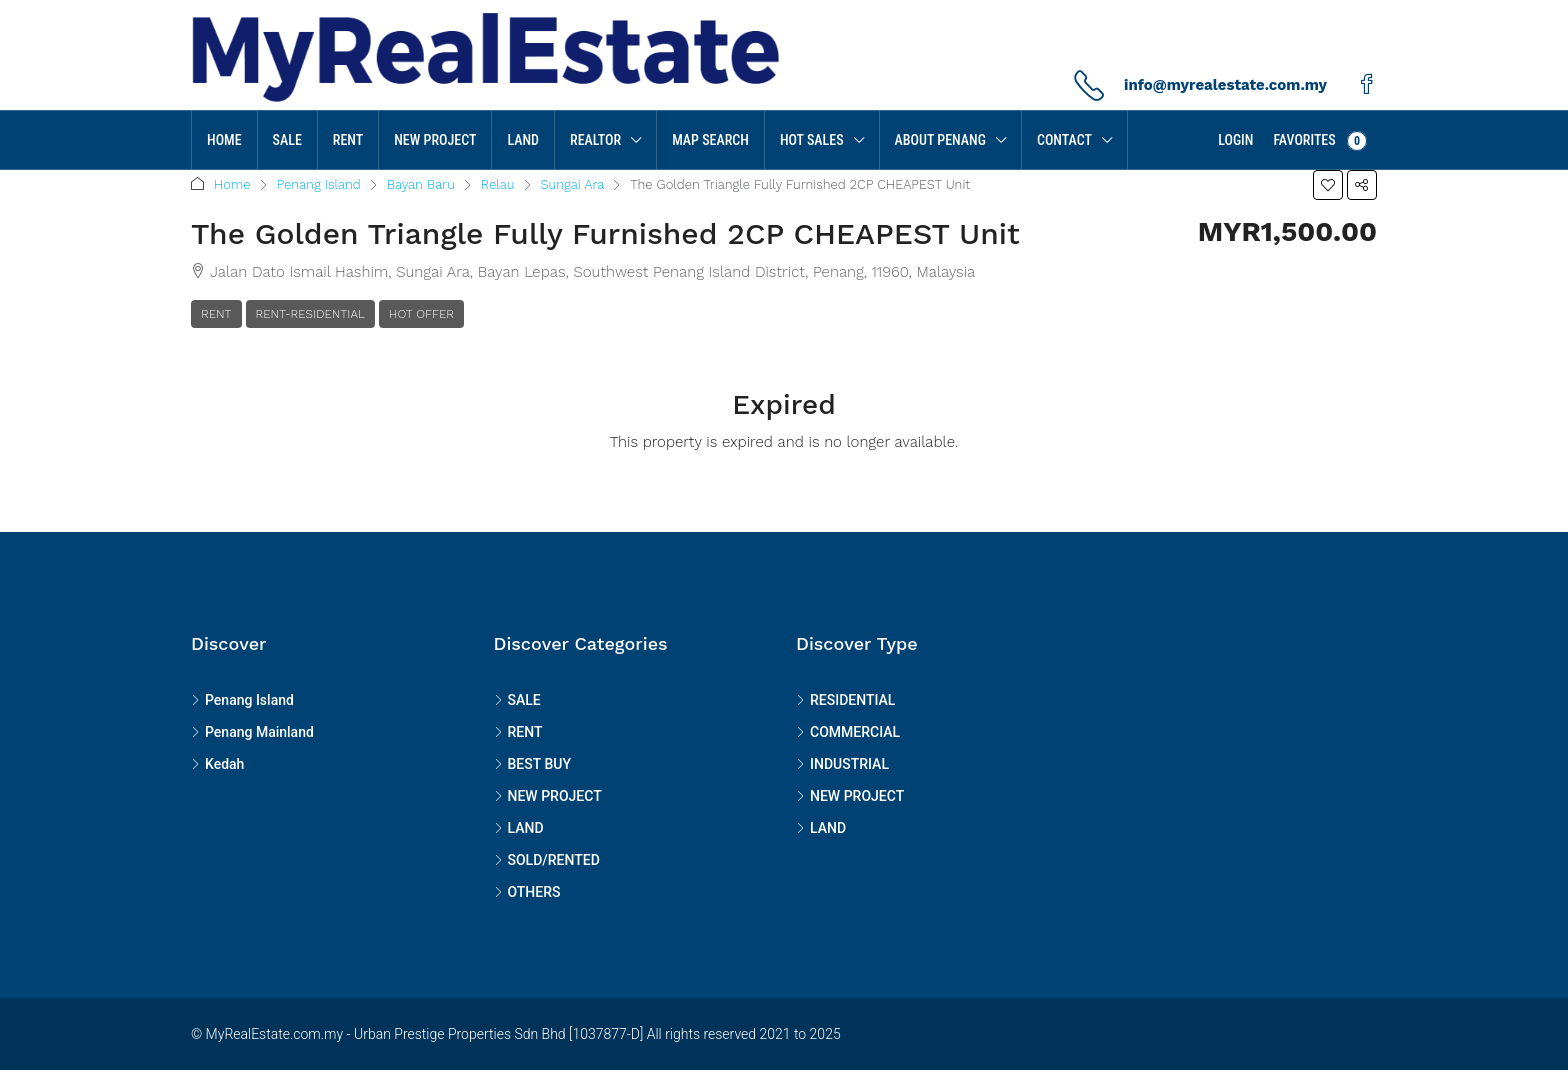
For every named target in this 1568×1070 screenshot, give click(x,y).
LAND (523, 140)
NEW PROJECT (435, 140)
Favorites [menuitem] (1320, 141)
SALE (287, 140)
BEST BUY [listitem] (532, 764)
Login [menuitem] (1235, 140)
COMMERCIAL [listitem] (848, 732)
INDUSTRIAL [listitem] (842, 764)
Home (224, 140)
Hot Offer (421, 314)
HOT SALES (812, 140)
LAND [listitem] (519, 828)
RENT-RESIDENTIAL (310, 314)
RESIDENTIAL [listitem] (845, 700)
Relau (498, 184)
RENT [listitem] (518, 732)
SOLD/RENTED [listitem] (547, 860)
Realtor (595, 140)
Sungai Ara (573, 184)
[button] (1328, 185)
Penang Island (319, 184)
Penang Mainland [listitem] (252, 732)
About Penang (940, 140)
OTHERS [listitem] (527, 892)
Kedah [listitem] (217, 764)
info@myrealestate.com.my (1225, 85)
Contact (1064, 140)
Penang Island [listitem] (242, 700)
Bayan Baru (421, 184)
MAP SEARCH (710, 140)
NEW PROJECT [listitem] (548, 796)
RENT (348, 140)
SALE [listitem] (517, 700)
